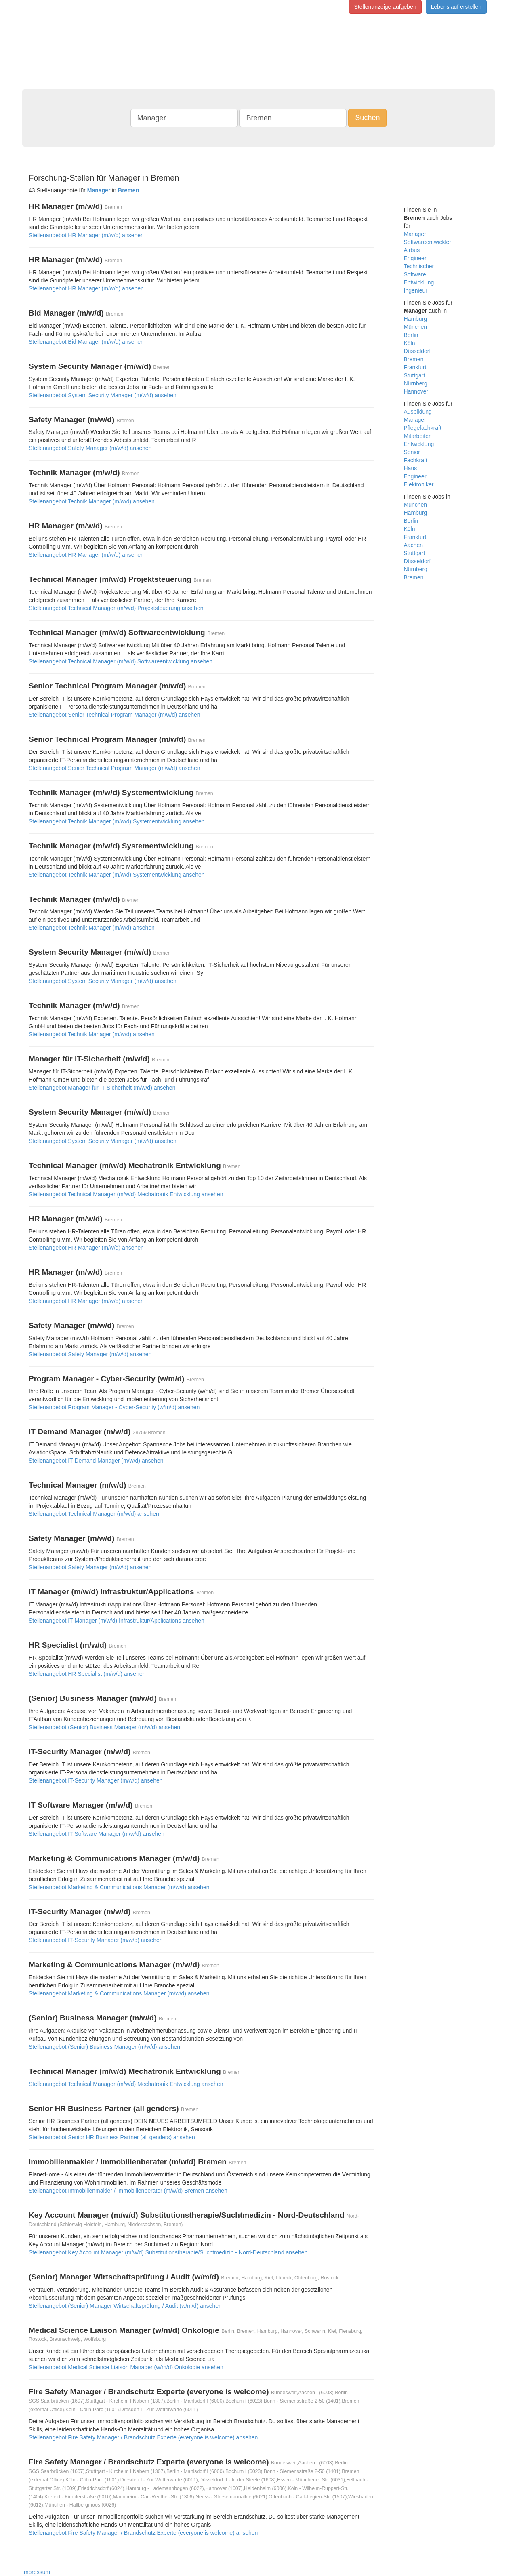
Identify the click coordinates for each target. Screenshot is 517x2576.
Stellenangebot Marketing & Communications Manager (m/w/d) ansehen (119, 1887)
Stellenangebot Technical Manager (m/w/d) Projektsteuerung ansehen (116, 608)
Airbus (412, 250)
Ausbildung (418, 411)
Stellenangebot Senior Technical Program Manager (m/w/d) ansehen (114, 714)
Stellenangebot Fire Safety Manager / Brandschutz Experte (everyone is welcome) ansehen (143, 2437)
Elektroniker (419, 484)
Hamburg (415, 319)
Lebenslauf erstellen (456, 7)
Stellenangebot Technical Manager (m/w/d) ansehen (94, 1514)
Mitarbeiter (417, 436)
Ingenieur (415, 290)
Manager (415, 234)
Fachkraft (415, 460)
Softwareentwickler (428, 242)
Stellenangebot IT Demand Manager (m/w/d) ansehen (96, 1460)
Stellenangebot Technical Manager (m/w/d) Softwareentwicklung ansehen (120, 661)
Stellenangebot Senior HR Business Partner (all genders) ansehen (112, 2137)
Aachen (413, 545)
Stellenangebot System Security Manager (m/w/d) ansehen (103, 395)
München (415, 327)
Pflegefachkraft (422, 428)
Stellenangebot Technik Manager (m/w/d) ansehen (92, 501)
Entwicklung (419, 282)
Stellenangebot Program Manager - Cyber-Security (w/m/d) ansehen (114, 1407)
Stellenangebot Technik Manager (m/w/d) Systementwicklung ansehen (117, 821)
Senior (412, 452)
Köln (409, 343)
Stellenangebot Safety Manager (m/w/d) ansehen (90, 448)
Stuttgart (414, 375)
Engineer (415, 258)
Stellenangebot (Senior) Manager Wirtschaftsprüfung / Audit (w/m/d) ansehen (125, 2305)
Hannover (416, 391)
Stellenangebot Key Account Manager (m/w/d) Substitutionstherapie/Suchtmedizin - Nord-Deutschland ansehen (168, 2252)
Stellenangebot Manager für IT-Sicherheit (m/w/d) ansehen (102, 1087)
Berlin (411, 335)
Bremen (414, 359)
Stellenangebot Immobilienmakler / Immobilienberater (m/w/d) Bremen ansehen (128, 2190)
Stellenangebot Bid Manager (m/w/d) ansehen (86, 342)
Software (415, 274)
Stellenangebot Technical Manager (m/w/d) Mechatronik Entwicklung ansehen (126, 1194)
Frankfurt (415, 367)
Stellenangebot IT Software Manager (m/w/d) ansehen (96, 1834)
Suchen (367, 118)
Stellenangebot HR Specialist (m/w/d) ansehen (87, 1674)
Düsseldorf (417, 351)
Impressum (36, 2572)
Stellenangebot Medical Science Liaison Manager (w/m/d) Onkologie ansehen (126, 2367)
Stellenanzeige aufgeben (385, 7)
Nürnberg (415, 383)
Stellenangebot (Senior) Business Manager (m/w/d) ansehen (104, 1727)
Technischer (419, 266)
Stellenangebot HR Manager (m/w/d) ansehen (86, 235)
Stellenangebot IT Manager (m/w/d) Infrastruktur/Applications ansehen (116, 1620)
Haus (410, 468)
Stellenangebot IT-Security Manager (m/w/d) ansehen (96, 1780)
